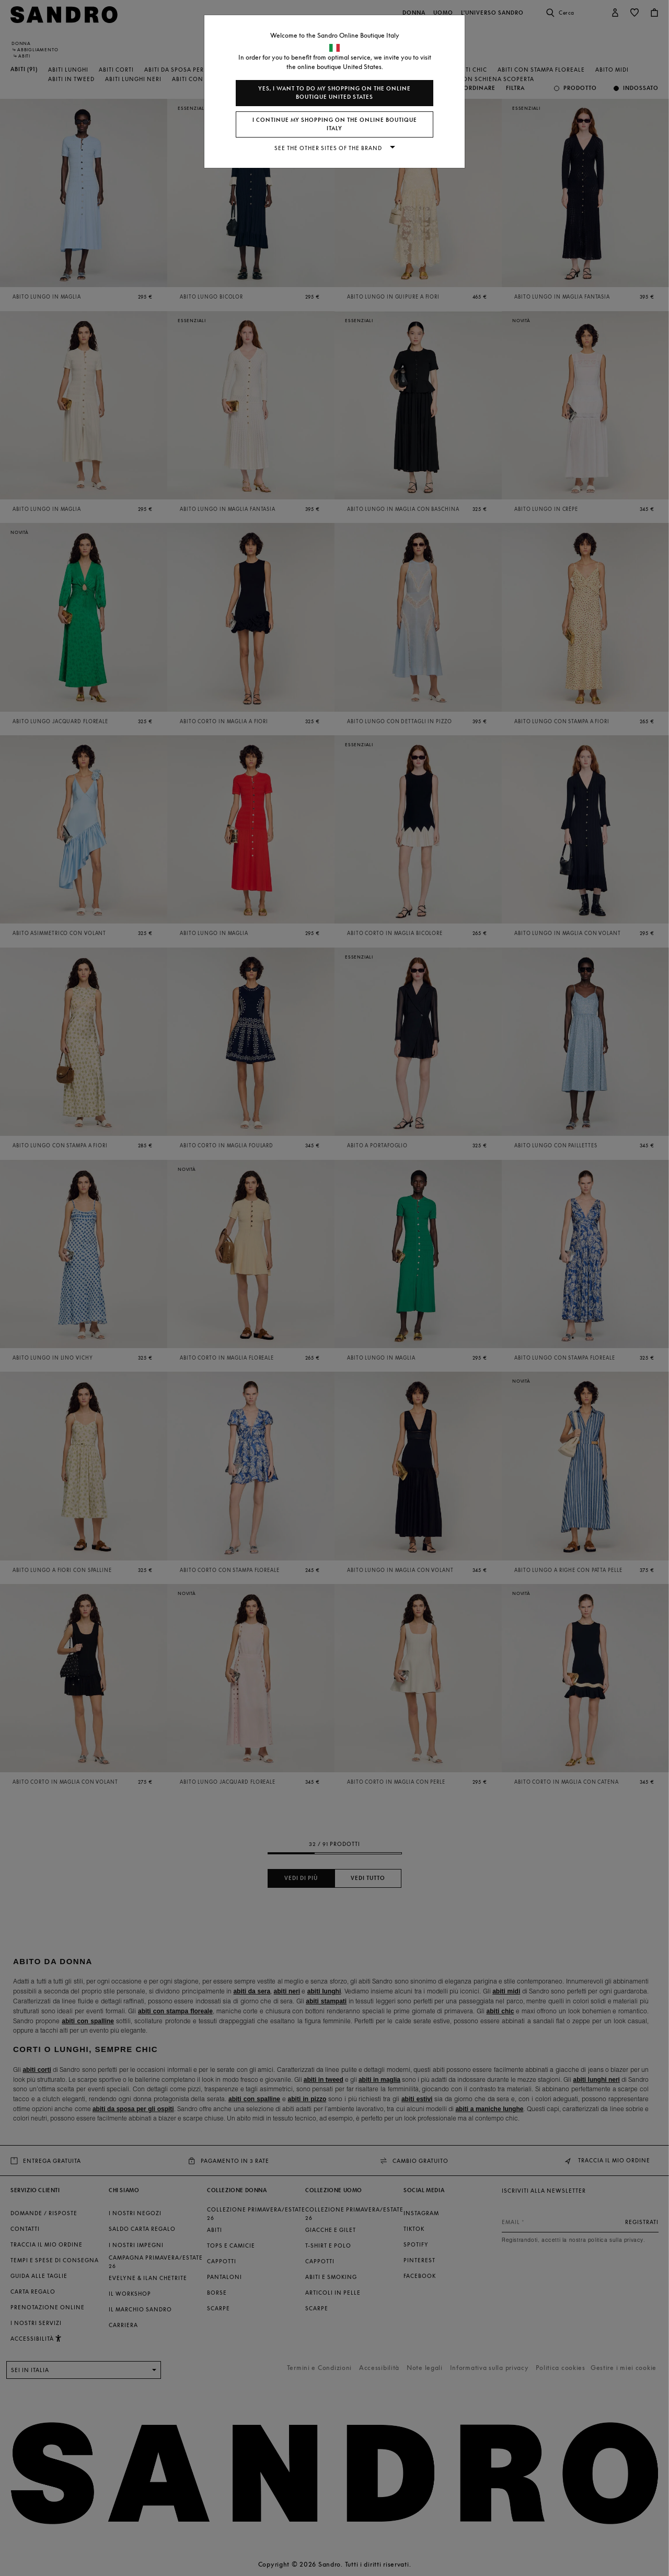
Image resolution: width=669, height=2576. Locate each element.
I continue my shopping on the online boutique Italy (334, 124)
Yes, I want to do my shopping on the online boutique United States (334, 92)
